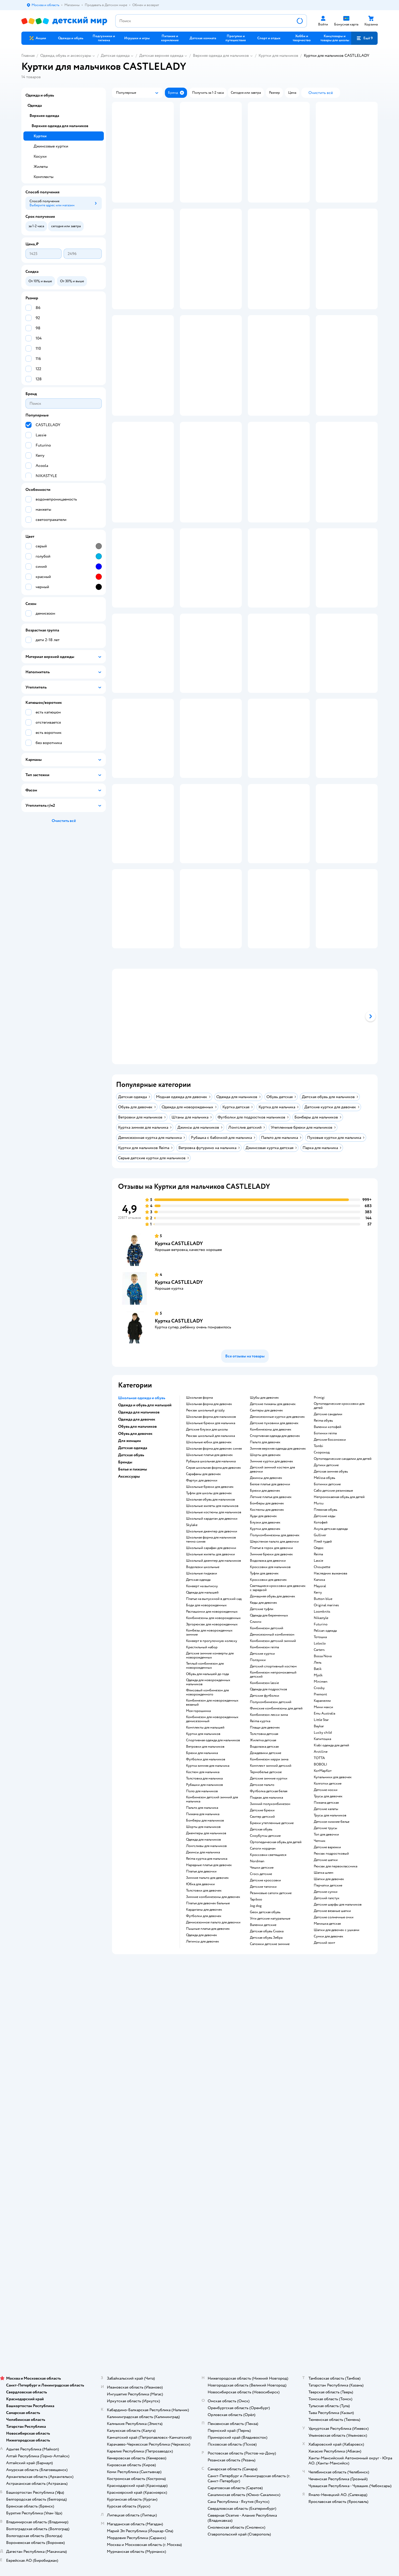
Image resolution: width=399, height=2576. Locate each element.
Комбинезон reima (264, 1891)
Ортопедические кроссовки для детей (339, 1649)
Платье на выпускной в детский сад (213, 1842)
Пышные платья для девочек (208, 2172)
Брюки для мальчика (202, 1996)
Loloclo (320, 1887)
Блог (247, 2280)
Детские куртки (262, 1897)
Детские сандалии (328, 1658)
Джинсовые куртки (51, 146)
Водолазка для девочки (268, 1804)
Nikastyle (321, 1861)
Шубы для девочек (264, 1641)
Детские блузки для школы (207, 1673)
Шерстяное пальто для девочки (274, 1785)
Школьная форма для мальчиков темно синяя (211, 1783)
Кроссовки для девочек (268, 1823)
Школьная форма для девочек (209, 1648)
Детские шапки (326, 2103)
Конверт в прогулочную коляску (211, 1884)
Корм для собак (323, 2262)
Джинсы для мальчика (203, 2096)
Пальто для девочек (265, 1686)
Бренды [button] (125, 1705)
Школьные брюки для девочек (210, 1730)
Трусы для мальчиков (330, 2059)
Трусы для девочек (328, 2040)
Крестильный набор (202, 1891)
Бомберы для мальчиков (205, 2064)
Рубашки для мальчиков (204, 2028)
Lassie (318, 1804)
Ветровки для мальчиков (205, 1990)
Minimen (320, 1925)
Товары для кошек (325, 2244)
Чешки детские (262, 2111)
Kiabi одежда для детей (331, 1989)
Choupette (322, 1811)
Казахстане (66, 2344)
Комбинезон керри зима (269, 2003)
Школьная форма (199, 1641)
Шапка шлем (323, 2116)
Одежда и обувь (39, 95)
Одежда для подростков (268, 1933)
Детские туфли (261, 1853)
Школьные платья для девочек (209, 1698)
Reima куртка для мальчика (206, 2102)
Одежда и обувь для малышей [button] (145, 1648)
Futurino (320, 1868)
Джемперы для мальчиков (206, 2077)
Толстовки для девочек (204, 2134)
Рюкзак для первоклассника (335, 2110)
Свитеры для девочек (266, 1654)
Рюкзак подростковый (331, 2097)
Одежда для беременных (269, 1859)
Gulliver (320, 1779)
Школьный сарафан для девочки (211, 1791)
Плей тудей (323, 1785)
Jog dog (256, 2149)
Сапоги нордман (263, 2092)
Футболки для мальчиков (205, 2003)
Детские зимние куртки (268, 2022)
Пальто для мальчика (202, 2051)
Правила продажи (124, 2262)
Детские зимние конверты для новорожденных (210, 1899)
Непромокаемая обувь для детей (339, 1740)
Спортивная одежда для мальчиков (213, 1984)
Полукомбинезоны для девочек (275, 1779)
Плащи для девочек (265, 1971)
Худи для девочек (263, 1760)
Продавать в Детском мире (131, 2250)
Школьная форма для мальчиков (211, 1660)
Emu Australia (324, 1957)
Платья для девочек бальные (208, 2147)
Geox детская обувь (265, 2156)
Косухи (40, 156)
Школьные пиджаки (201, 1817)
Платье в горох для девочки (271, 1791)
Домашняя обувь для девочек (272, 1840)
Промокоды (120, 2268)
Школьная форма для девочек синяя (214, 1692)
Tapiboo (256, 2143)
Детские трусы (325, 2072)
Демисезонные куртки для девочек (277, 1660)
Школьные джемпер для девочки (211, 1775)
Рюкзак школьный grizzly (205, 1654)
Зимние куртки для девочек (271, 1705)
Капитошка (322, 1982)
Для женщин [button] (129, 1684)
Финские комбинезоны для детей (276, 1952)
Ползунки (258, 1903)
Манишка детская (327, 2167)
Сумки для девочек (328, 2180)
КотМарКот (323, 2014)
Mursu (319, 1747)
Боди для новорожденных (206, 1849)
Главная (28, 55)
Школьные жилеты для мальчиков (212, 1749)
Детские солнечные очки (333, 2161)
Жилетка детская (263, 1984)
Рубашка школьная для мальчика (211, 1705)
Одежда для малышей (202, 1836)
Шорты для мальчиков (203, 2070)
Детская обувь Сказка (266, 2175)
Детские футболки (264, 1939)
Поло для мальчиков (202, 2035)
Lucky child (323, 1976)
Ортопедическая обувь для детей (276, 2086)
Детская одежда (115, 55)
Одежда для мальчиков (203, 2083)
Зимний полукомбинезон (270, 2047)
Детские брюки (262, 2054)
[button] (364, 38)
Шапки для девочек (329, 2123)
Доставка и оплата (124, 2244)
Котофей (320, 1766)
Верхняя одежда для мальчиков (221, 55)
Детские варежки (327, 2091)
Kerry (318, 1836)
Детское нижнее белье (331, 2065)
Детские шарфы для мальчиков (338, 2148)
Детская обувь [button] (131, 1698)
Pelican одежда (325, 1874)
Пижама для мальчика (202, 2058)
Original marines (326, 1849)
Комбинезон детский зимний (273, 1884)
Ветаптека (319, 2274)
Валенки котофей (327, 1670)
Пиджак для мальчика (266, 2041)
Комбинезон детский (266, 1872)
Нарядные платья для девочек (209, 2109)
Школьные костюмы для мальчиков (213, 1756)
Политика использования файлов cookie (136, 2282)
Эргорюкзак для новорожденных (212, 1868)
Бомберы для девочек (267, 1747)
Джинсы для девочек (266, 1721)
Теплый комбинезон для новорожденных (205, 1909)
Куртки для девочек (265, 1772)
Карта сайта (119, 2303)
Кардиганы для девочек (204, 2153)
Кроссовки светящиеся (268, 2098)
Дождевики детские (265, 1996)
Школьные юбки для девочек (209, 1686)
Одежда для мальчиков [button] (139, 1655)
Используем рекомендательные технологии (55, 2339)
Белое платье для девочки (270, 1728)
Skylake (191, 1768)
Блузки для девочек (265, 1766)
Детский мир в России (39, 2344)
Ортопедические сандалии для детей (343, 1702)
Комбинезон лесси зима (269, 1958)
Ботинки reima (325, 1677)
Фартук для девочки (201, 1724)
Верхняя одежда (44, 115)
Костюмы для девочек (267, 1753)
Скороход (322, 1696)
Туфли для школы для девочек (209, 1737)
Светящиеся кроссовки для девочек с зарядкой (278, 1831)
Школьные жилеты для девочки (210, 1798)
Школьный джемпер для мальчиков (213, 1804)
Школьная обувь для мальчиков (210, 1743)
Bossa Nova (323, 1900)
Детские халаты (326, 2053)
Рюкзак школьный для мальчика (210, 1679)
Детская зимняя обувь (331, 1715)
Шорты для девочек (265, 1698)
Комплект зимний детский (270, 2009)
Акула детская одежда (331, 1772)
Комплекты (43, 176)
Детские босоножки (330, 1683)
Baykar (319, 1970)
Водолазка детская (264, 1990)
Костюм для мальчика (202, 2016)
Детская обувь (261, 2073)
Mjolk (318, 1919)
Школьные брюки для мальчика (210, 1667)
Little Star (321, 1963)
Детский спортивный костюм (273, 1910)
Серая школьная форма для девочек (213, 1711)
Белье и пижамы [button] (132, 1712)
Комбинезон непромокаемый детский (273, 1918)
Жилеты (41, 166)
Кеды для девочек (263, 1846)
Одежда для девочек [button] (136, 1662)
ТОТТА (319, 2002)
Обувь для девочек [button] (135, 1677)
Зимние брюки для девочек (271, 1798)
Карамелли (322, 1944)
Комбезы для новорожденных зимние (209, 1876)
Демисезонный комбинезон (272, 1878)
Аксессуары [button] (129, 1719)
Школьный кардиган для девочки (211, 1762)
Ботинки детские (327, 1728)
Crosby (319, 1932)
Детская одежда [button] (132, 1691)
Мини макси (323, 1951)
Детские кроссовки (265, 2124)
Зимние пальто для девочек (207, 2121)
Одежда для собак (324, 2268)
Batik (318, 1912)
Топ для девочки (326, 2078)
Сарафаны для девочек (203, 1718)
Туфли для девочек (264, 1817)
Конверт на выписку (202, 1830)
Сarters (319, 1893)
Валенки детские (263, 2168)
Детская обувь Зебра (266, 2181)
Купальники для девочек (333, 2021)
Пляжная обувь (325, 1753)
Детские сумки (325, 2135)
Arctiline (320, 1995)
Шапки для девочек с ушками (336, 2174)
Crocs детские (261, 2117)
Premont (320, 1938)
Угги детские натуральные (270, 2162)
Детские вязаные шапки (332, 2154)
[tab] (221, 1260)
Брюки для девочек (265, 1734)
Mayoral (320, 1830)
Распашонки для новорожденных (212, 1855)
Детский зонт (324, 2186)
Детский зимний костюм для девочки (272, 1713)
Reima (318, 1798)
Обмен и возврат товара (129, 2256)
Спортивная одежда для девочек (275, 1679)
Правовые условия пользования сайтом (87, 2334)
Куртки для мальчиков (278, 55)
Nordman (257, 2105)
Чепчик (319, 2084)
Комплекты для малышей (205, 1971)
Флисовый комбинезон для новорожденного (207, 1936)
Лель (317, 1906)
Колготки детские (327, 2027)
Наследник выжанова (330, 1817)
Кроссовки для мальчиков (270, 1811)
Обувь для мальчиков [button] (137, 1670)
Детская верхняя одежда (161, 55)
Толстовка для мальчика (204, 2022)
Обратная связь (122, 2297)
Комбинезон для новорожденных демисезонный (212, 1963)
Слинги (255, 1865)
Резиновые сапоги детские (271, 2137)
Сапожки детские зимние (270, 2188)
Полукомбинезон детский (270, 1946)
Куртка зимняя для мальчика (207, 2009)
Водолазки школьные (202, 1811)
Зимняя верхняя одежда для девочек (278, 1692)
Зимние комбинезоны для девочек (213, 2140)
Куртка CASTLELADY (179, 1487)
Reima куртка (260, 1965)
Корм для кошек (323, 2250)
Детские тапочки (263, 2130)
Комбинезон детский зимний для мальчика (212, 2043)
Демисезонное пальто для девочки (213, 2166)
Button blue (323, 1842)
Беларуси (86, 2344)
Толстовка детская (264, 1977)
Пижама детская (326, 2046)
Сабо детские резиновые (333, 1734)
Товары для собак (324, 2256)
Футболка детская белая (268, 2035)
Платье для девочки (201, 2115)
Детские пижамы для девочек (273, 1648)
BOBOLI (320, 2008)
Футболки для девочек (203, 2159)
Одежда (34, 105)
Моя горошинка (198, 1954)
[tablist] (245, 1260)
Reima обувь (323, 1664)
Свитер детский (262, 2060)
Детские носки (325, 2033)
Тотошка (320, 1881)
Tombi (318, 1690)
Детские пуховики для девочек (274, 1667)
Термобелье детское (266, 2016)
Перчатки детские (328, 2129)
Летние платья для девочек (271, 1740)
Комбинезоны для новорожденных (213, 1861)
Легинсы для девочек (202, 2185)
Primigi (319, 1641)
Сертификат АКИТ (125, 2291)
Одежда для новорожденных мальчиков (208, 1926)
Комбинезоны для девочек (270, 1673)
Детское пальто (262, 2028)
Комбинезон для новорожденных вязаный (212, 1946)
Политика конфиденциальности (135, 2274)
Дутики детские (326, 1709)
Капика (319, 1823)
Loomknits (322, 1855)
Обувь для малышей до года (207, 1918)
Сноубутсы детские (265, 2079)
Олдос (319, 1791)
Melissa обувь (324, 1721)
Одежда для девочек (201, 2179)
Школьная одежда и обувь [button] (141, 1641)
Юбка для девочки (200, 2128)
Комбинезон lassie (264, 1926)
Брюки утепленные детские (272, 2067)
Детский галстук (326, 2142)
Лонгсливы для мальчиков (206, 2089)
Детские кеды (324, 1760)
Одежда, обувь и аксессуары (65, 55)
